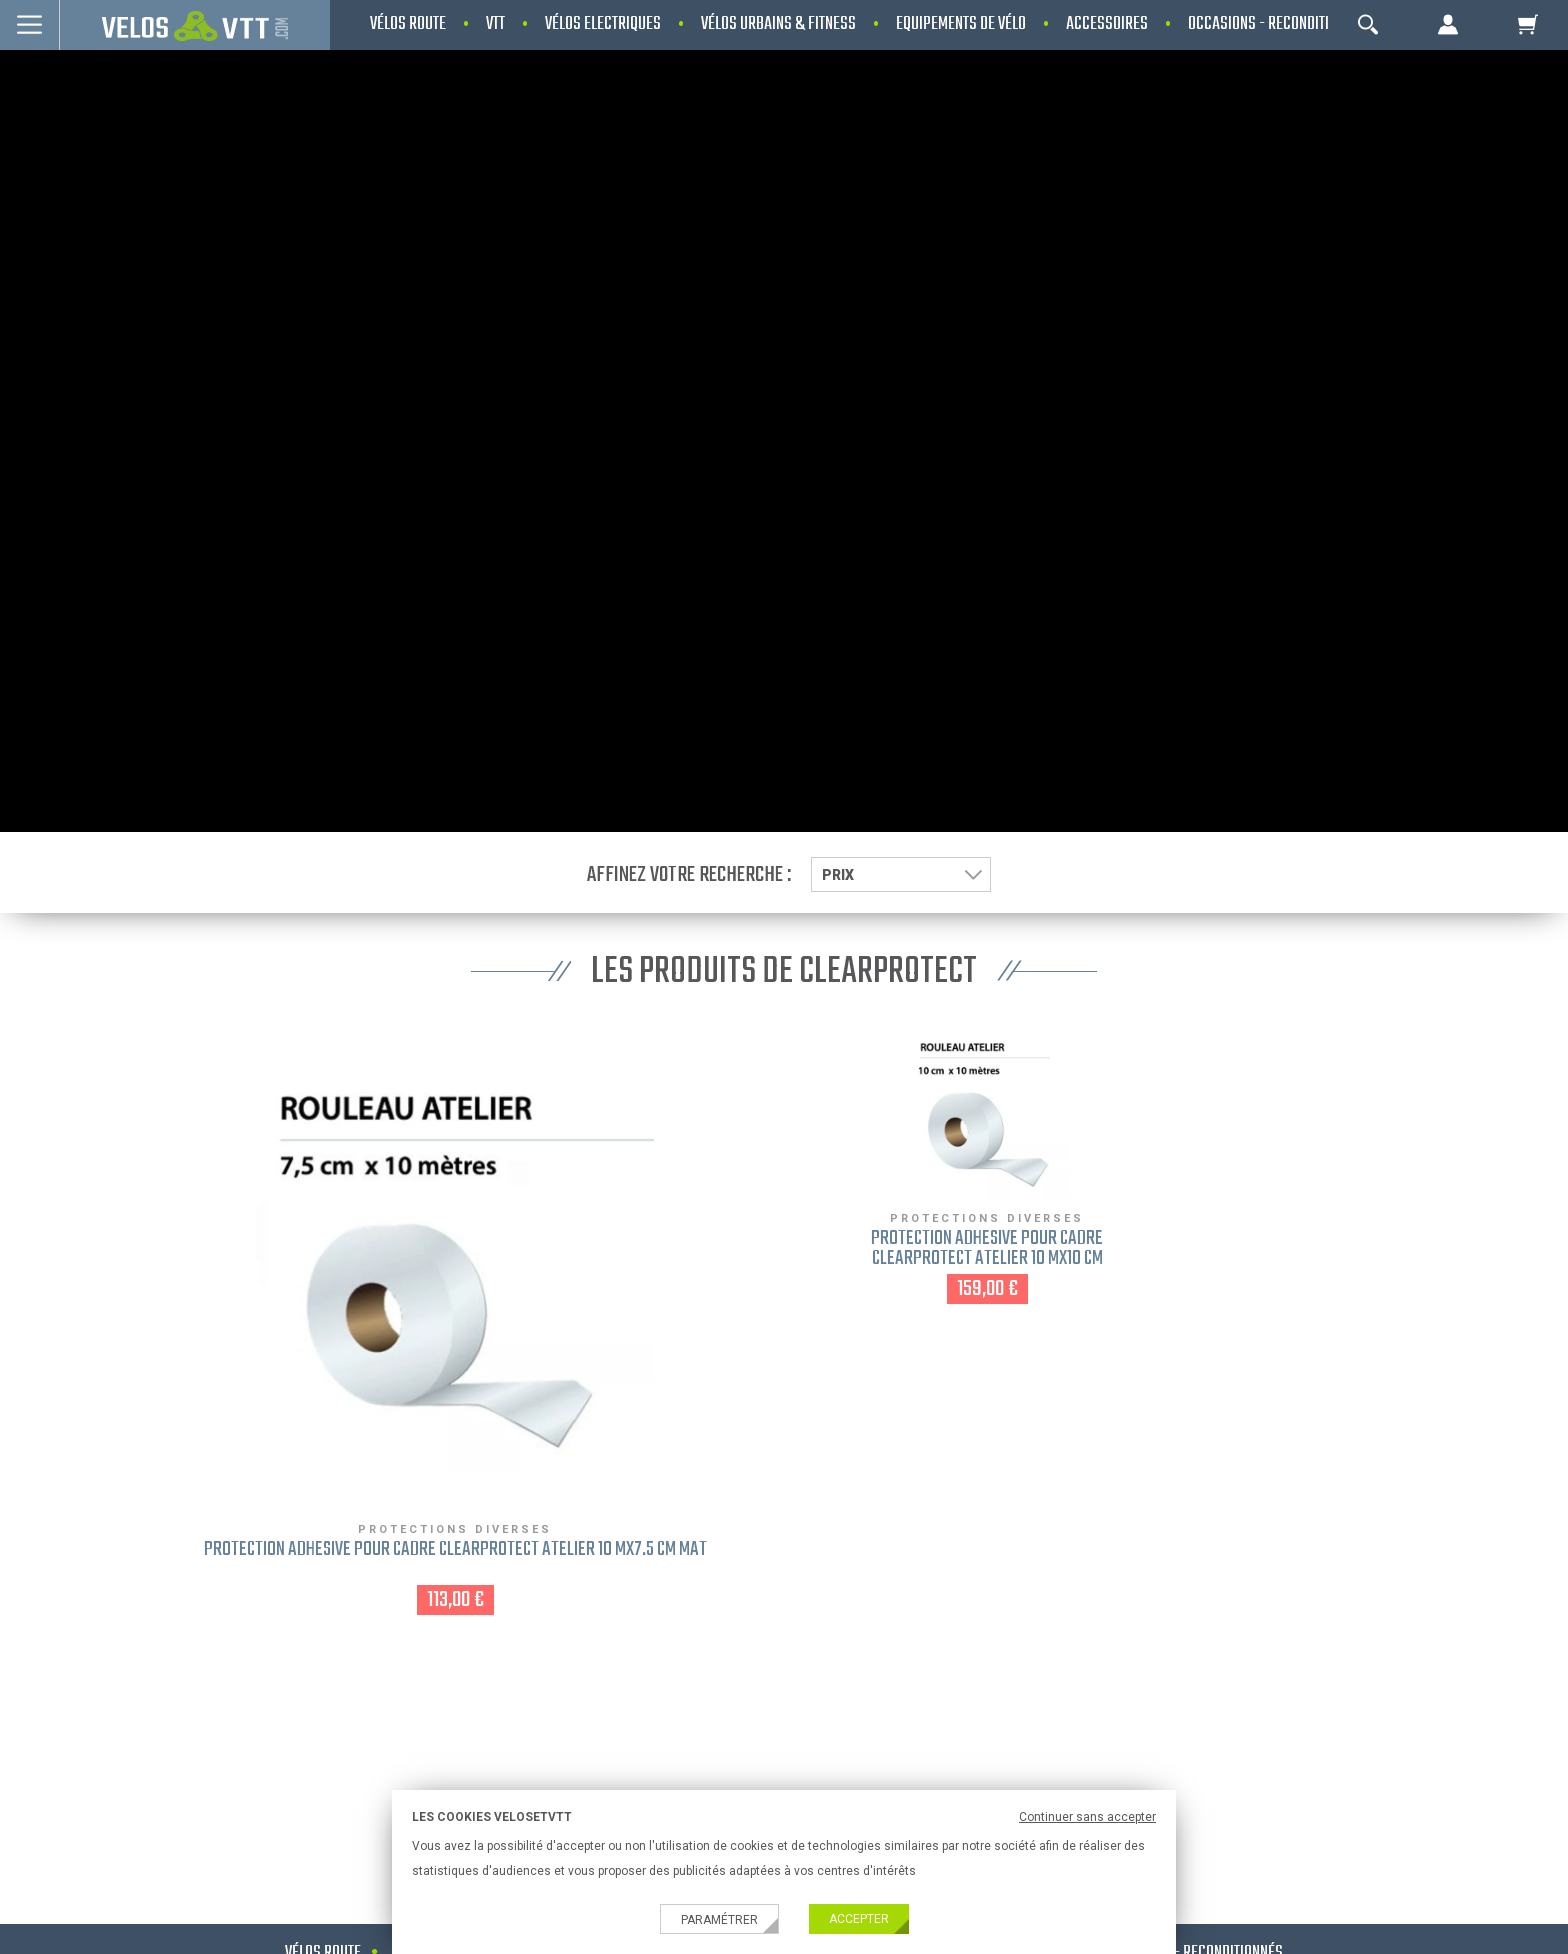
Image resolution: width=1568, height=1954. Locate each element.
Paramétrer (719, 1920)
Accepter (859, 1919)
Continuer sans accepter (1087, 1817)
